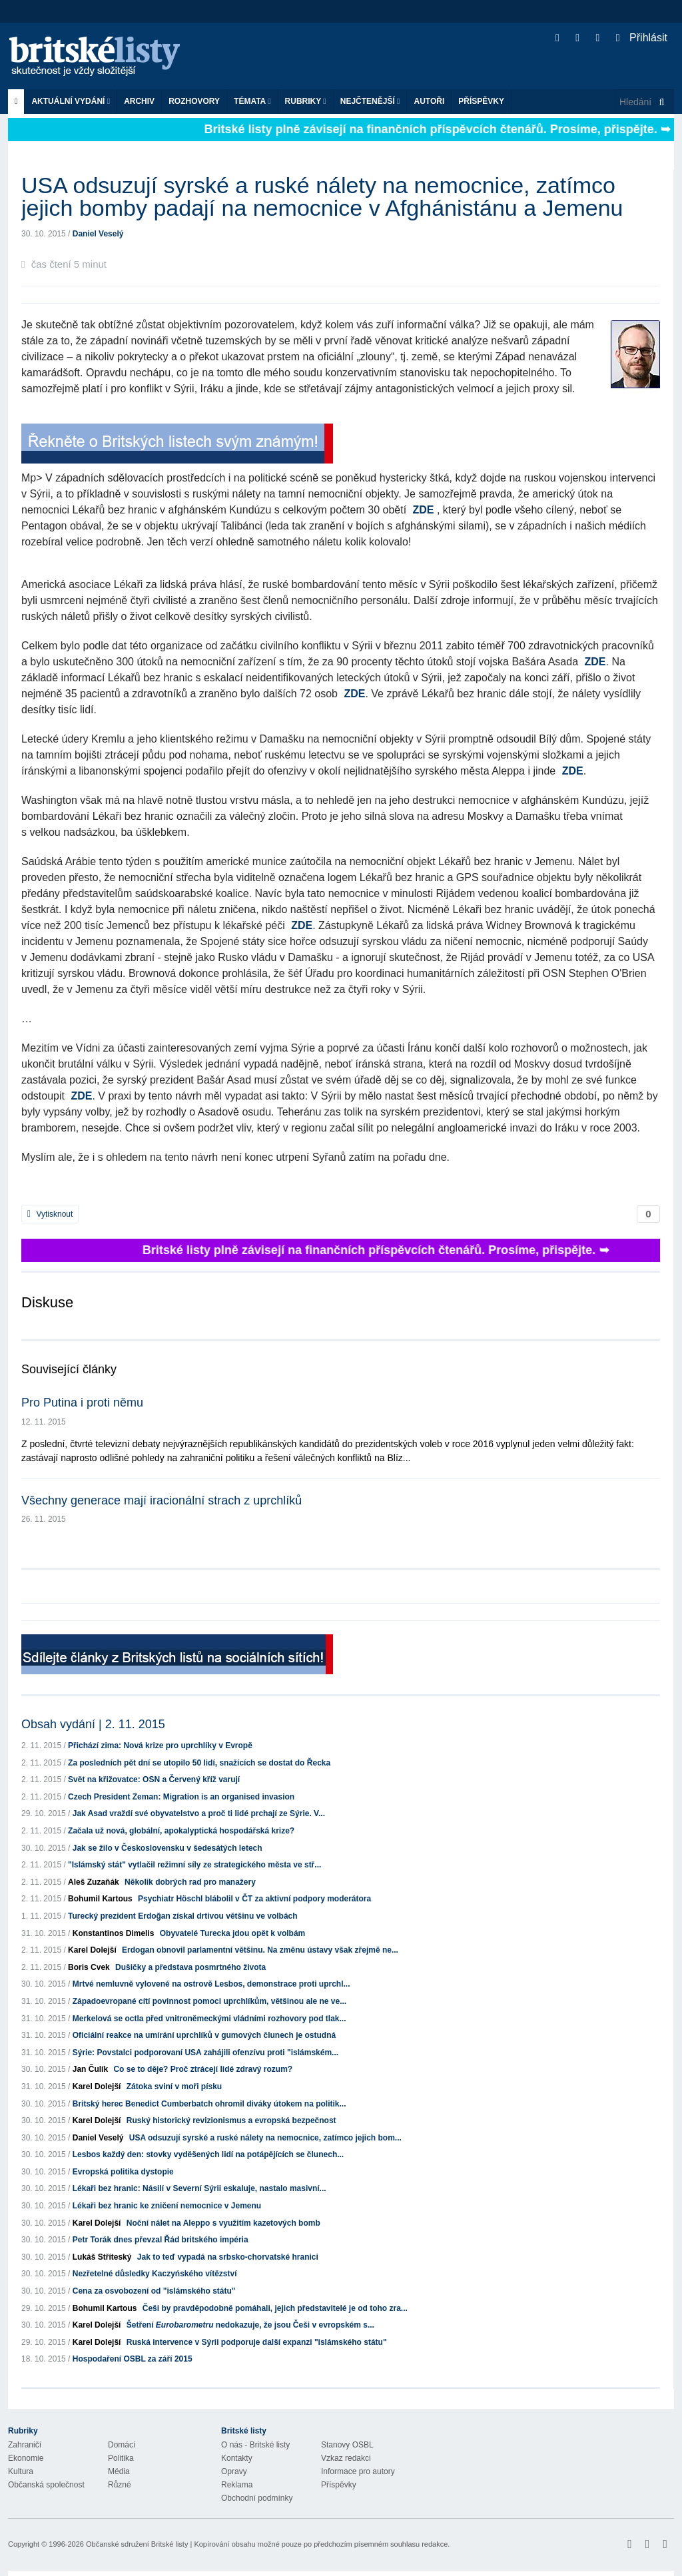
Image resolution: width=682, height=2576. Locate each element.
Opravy (234, 2471)
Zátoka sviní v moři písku (174, 2086)
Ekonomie (25, 2458)
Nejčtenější (370, 101)
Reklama (236, 2484)
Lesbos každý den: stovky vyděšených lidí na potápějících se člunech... (208, 2154)
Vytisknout (50, 1214)
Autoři (429, 101)
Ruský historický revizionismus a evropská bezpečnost (231, 2120)
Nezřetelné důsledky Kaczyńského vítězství (155, 2273)
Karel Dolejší (92, 1950)
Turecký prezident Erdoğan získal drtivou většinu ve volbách (183, 1916)
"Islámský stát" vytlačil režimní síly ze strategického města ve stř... (194, 1864)
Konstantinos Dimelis (114, 1933)
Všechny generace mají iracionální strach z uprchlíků (161, 1500)
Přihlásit (641, 37)
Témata (252, 101)
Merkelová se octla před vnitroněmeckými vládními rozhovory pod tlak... (209, 2018)
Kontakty (236, 2458)
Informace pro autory (358, 2471)
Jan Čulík (90, 2069)
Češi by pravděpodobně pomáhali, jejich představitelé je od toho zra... (275, 2308)
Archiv (139, 101)
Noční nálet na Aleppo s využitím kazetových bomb (223, 2223)
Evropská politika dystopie (123, 2171)
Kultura (20, 2471)
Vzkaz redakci (346, 2458)
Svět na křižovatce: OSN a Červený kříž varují (154, 1779)
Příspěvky (481, 101)
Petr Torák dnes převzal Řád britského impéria (160, 2239)
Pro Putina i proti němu (82, 1402)
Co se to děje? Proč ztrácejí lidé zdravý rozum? (202, 2069)
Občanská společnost (46, 2484)
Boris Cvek (89, 1967)
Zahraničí (24, 2444)
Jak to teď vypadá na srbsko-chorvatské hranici (227, 2257)
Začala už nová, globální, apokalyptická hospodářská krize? (181, 1830)
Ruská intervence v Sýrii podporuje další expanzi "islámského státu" (257, 2342)
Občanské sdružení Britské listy (137, 2544)
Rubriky (305, 101)
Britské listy (101, 57)
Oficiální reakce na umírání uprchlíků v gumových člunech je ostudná (204, 2035)
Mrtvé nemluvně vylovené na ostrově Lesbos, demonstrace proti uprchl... (211, 1984)
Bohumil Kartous (100, 1898)
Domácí (121, 2444)
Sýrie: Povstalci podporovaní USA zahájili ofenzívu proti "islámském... (205, 2052)
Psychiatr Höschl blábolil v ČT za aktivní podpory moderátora (254, 1898)
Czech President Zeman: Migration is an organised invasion (181, 1796)
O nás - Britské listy (255, 2444)
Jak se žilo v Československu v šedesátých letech (167, 1848)
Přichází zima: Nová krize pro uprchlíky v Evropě (160, 1745)
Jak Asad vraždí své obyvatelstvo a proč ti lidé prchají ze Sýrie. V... (199, 1813)
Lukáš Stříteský (102, 2257)
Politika (121, 2458)
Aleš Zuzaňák (93, 1882)
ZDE (423, 509)
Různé (119, 2484)
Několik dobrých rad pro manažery (190, 1882)
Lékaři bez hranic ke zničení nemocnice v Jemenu (167, 2205)
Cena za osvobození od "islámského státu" (154, 2291)
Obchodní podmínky (256, 2498)
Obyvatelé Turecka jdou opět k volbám (233, 1933)
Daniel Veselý (98, 233)
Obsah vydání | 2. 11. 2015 (93, 1724)
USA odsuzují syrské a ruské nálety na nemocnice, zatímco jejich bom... (265, 2137)
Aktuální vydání (70, 101)
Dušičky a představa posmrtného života (190, 1967)
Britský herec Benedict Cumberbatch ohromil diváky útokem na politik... (209, 2103)
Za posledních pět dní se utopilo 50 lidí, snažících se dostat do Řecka (199, 1763)
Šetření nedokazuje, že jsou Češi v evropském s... (250, 2325)
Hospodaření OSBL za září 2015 (132, 2359)
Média (119, 2471)
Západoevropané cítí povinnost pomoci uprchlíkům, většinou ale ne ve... (209, 2001)
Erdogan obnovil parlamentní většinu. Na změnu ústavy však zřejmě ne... (260, 1950)
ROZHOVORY (194, 101)
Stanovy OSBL (347, 2444)
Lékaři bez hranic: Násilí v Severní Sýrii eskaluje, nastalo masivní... (199, 2188)
